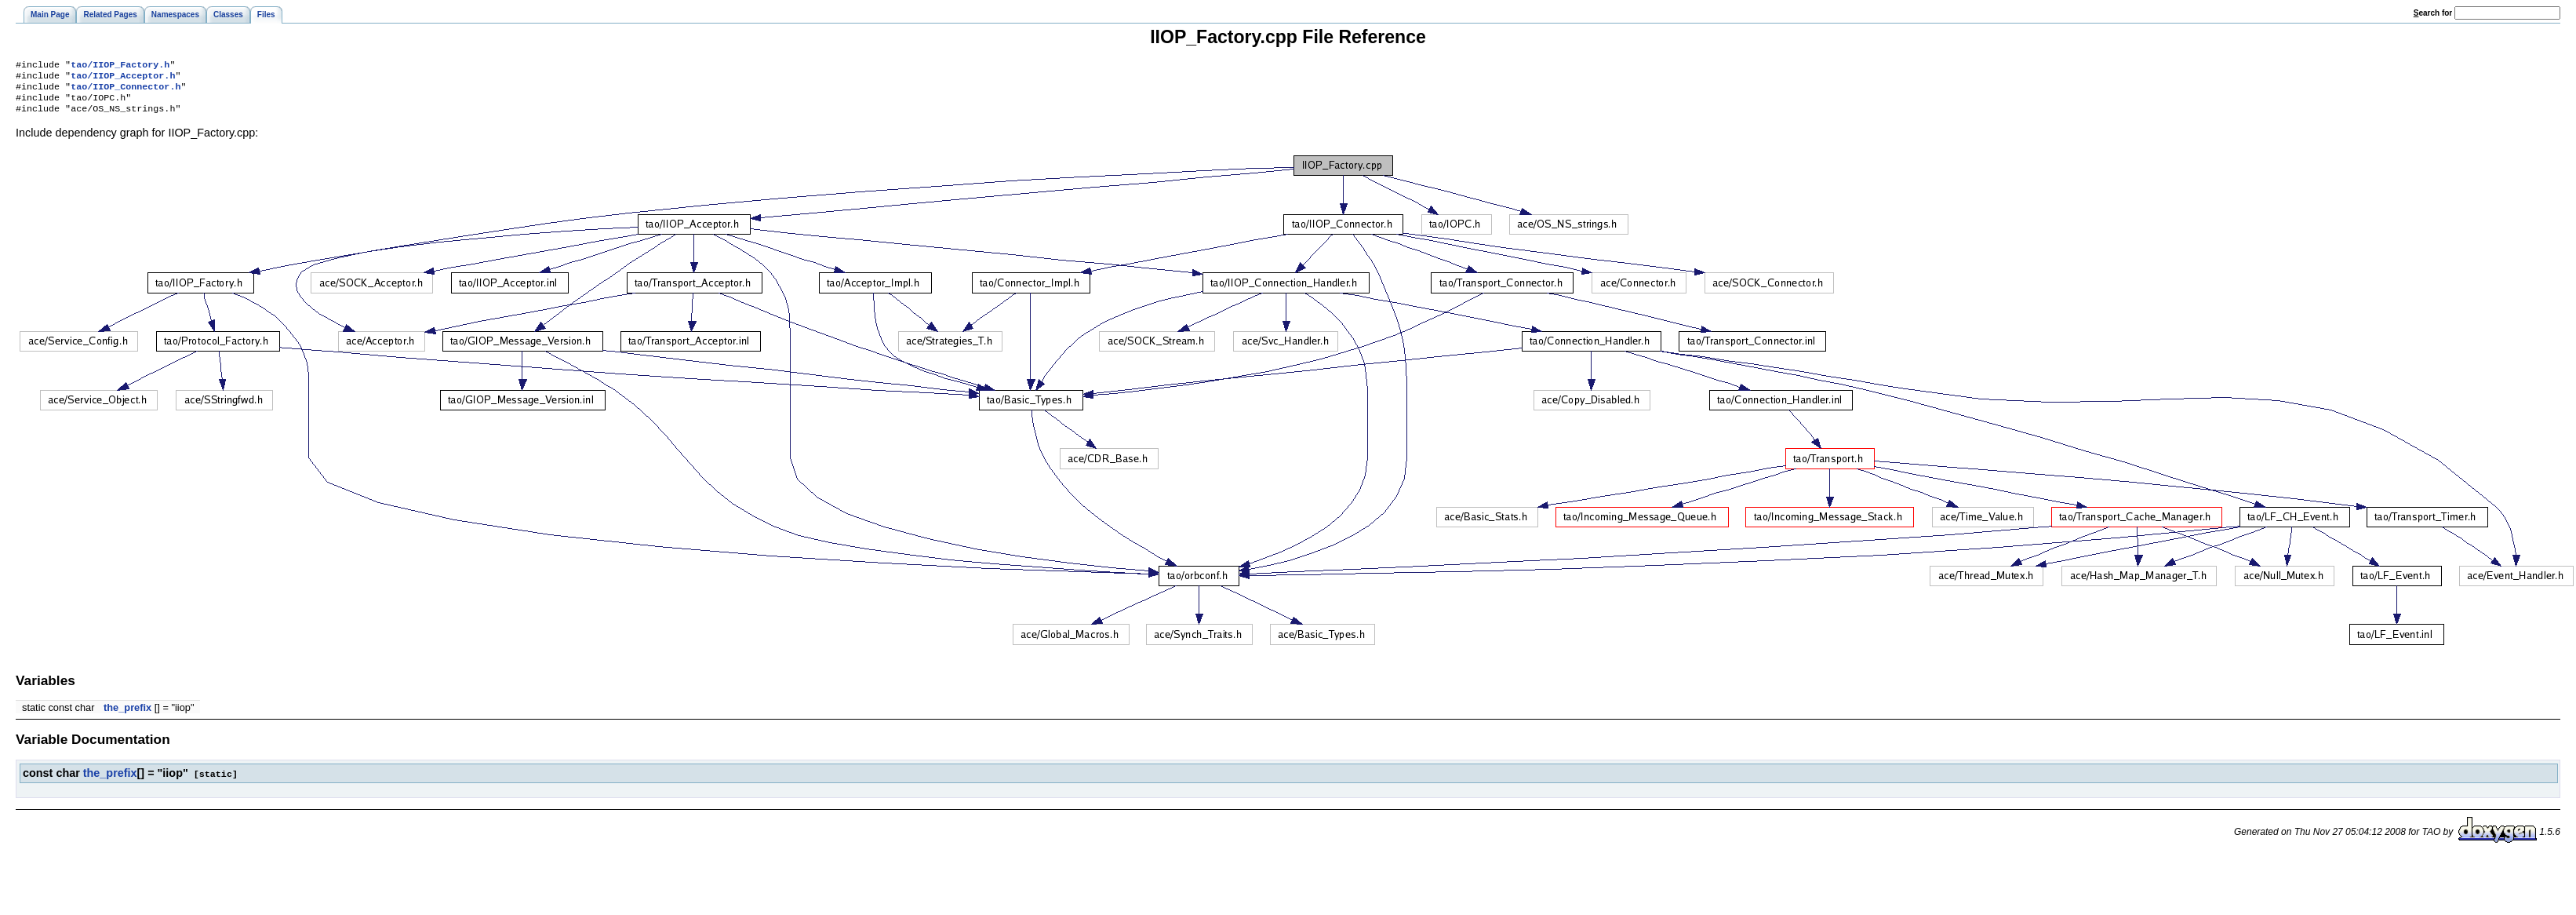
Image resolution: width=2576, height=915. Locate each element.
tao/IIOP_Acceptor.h (123, 78)
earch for (2432, 13)
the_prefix (127, 715)
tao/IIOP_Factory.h (120, 66)
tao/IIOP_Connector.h (125, 91)
